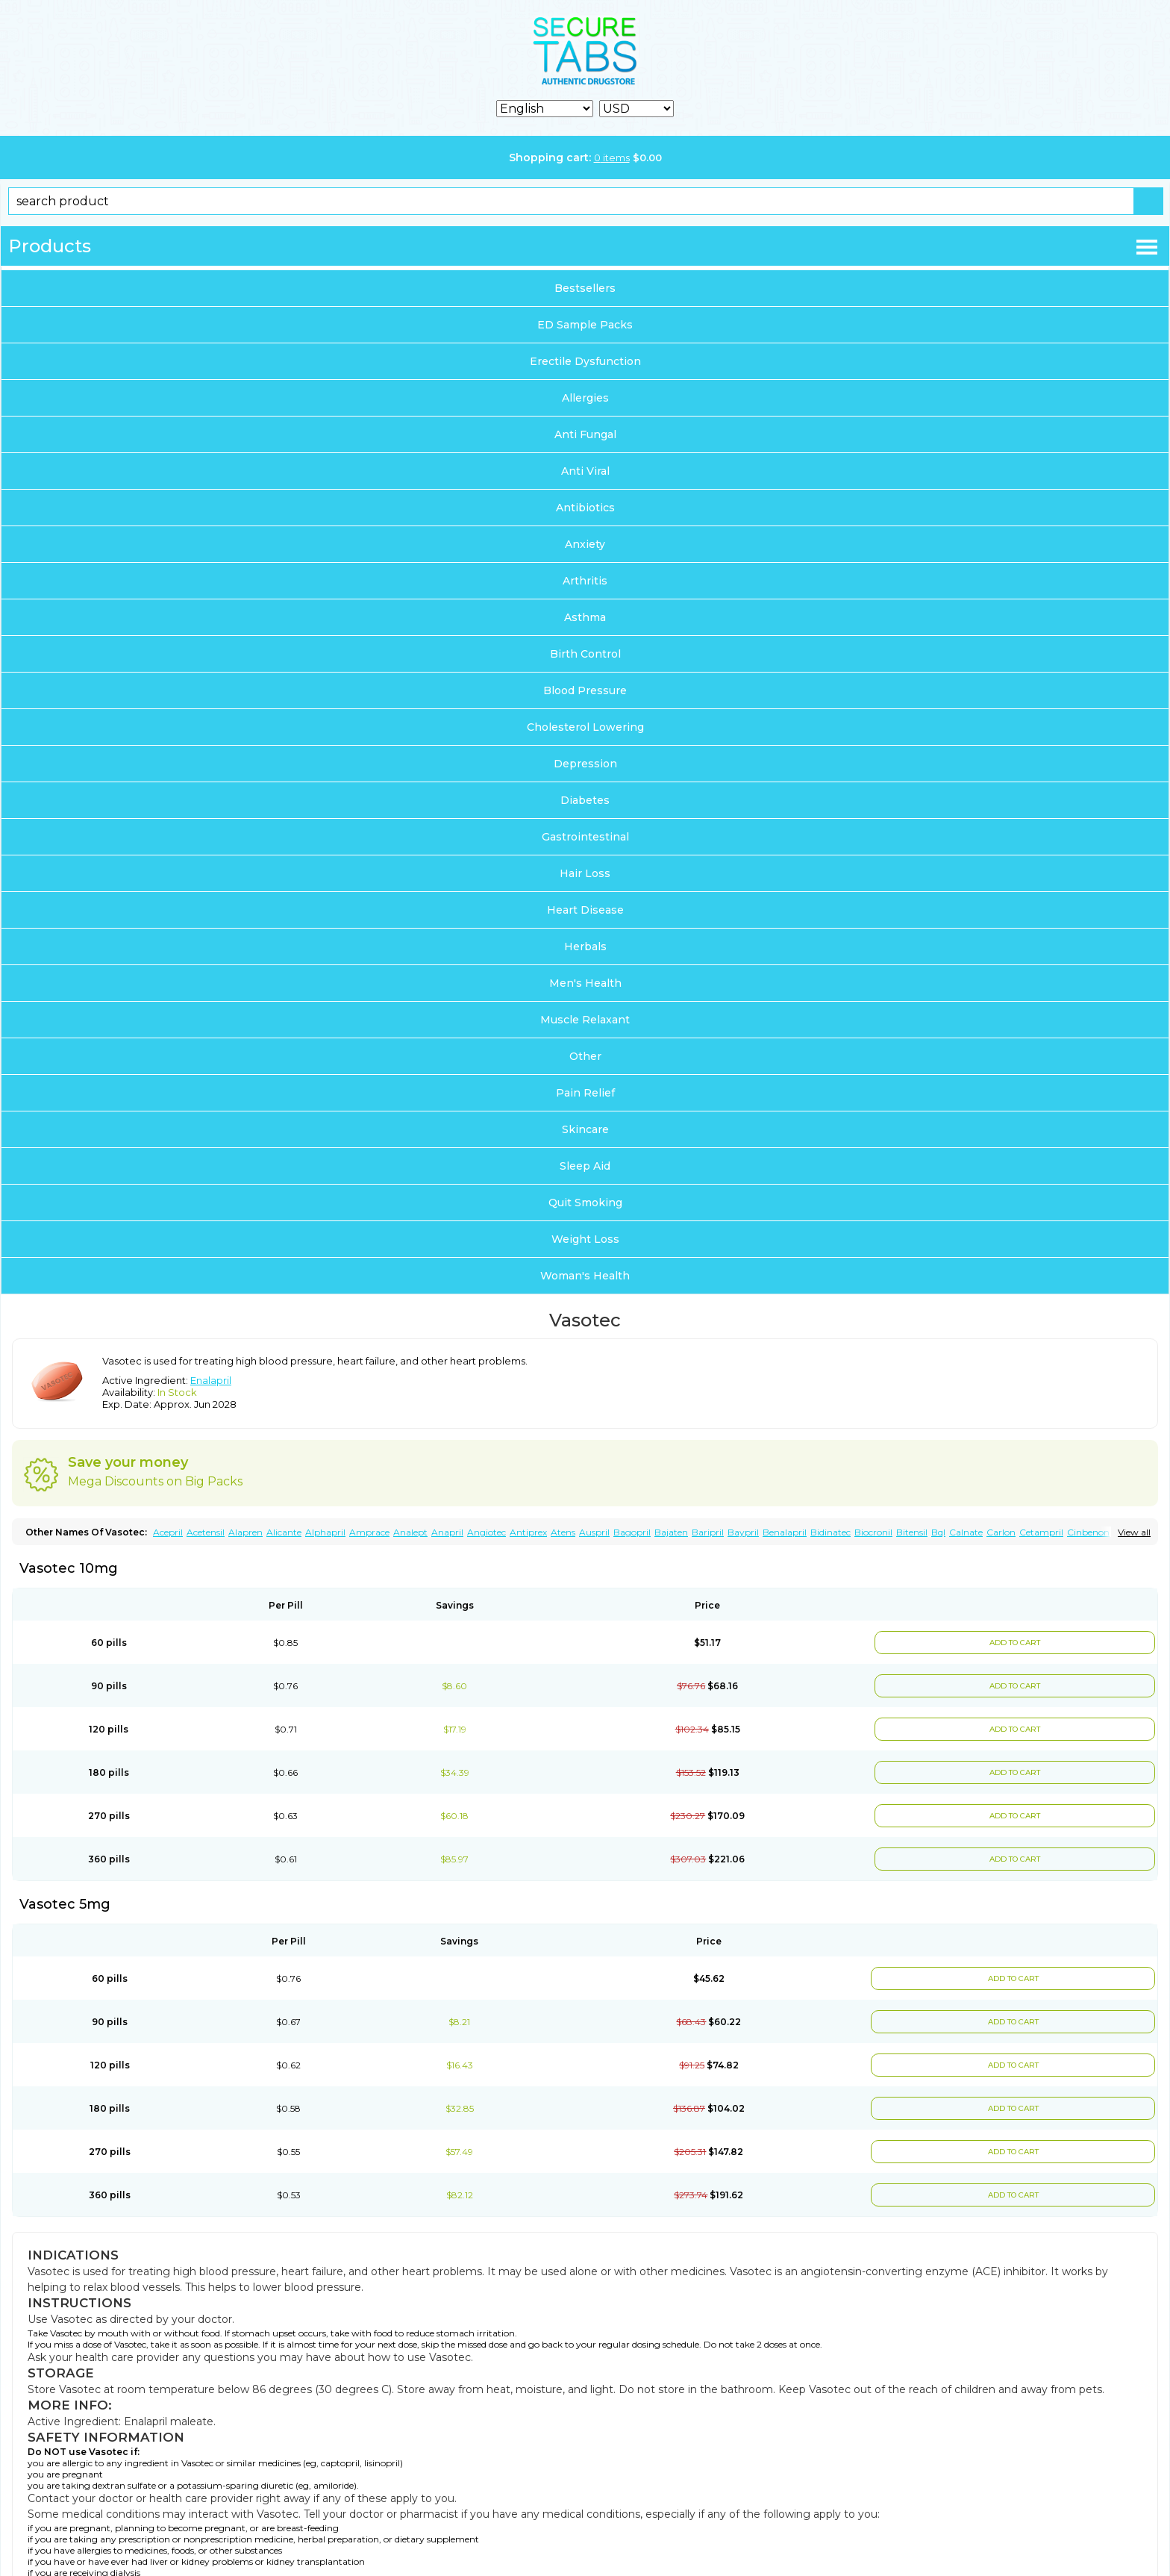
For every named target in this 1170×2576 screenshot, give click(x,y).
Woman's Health (585, 1275)
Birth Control (585, 654)
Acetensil (206, 1532)
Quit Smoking (585, 1202)
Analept (410, 1532)
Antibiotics (585, 507)
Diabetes (585, 800)
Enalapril (210, 1380)
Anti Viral (585, 471)
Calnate (966, 1532)
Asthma (585, 617)
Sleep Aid (585, 1166)
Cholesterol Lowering (585, 727)
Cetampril (1041, 1532)
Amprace (369, 1532)
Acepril (168, 1532)
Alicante (283, 1532)
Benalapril (785, 1532)
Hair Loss (585, 873)
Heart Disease (585, 910)
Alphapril (325, 1532)
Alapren (245, 1532)
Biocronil (873, 1532)
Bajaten (671, 1532)
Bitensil (911, 1532)
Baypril (743, 1532)
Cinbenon (1088, 1532)
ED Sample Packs (585, 324)
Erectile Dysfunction (585, 361)
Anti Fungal (585, 434)
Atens (563, 1532)
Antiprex (528, 1532)
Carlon (1001, 1532)
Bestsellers (585, 288)
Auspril (594, 1532)
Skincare (585, 1129)
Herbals (585, 946)
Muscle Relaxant (585, 1019)
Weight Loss (585, 1239)
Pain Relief (585, 1093)
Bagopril (632, 1532)
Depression (585, 763)
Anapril (447, 1532)
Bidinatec (830, 1532)
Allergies (585, 398)
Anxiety (585, 544)
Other (585, 1056)
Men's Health (585, 983)
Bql (938, 1532)
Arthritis (585, 580)
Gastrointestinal (585, 836)
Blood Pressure (585, 690)
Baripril (708, 1532)
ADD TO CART (1014, 1642)
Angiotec (486, 1532)
